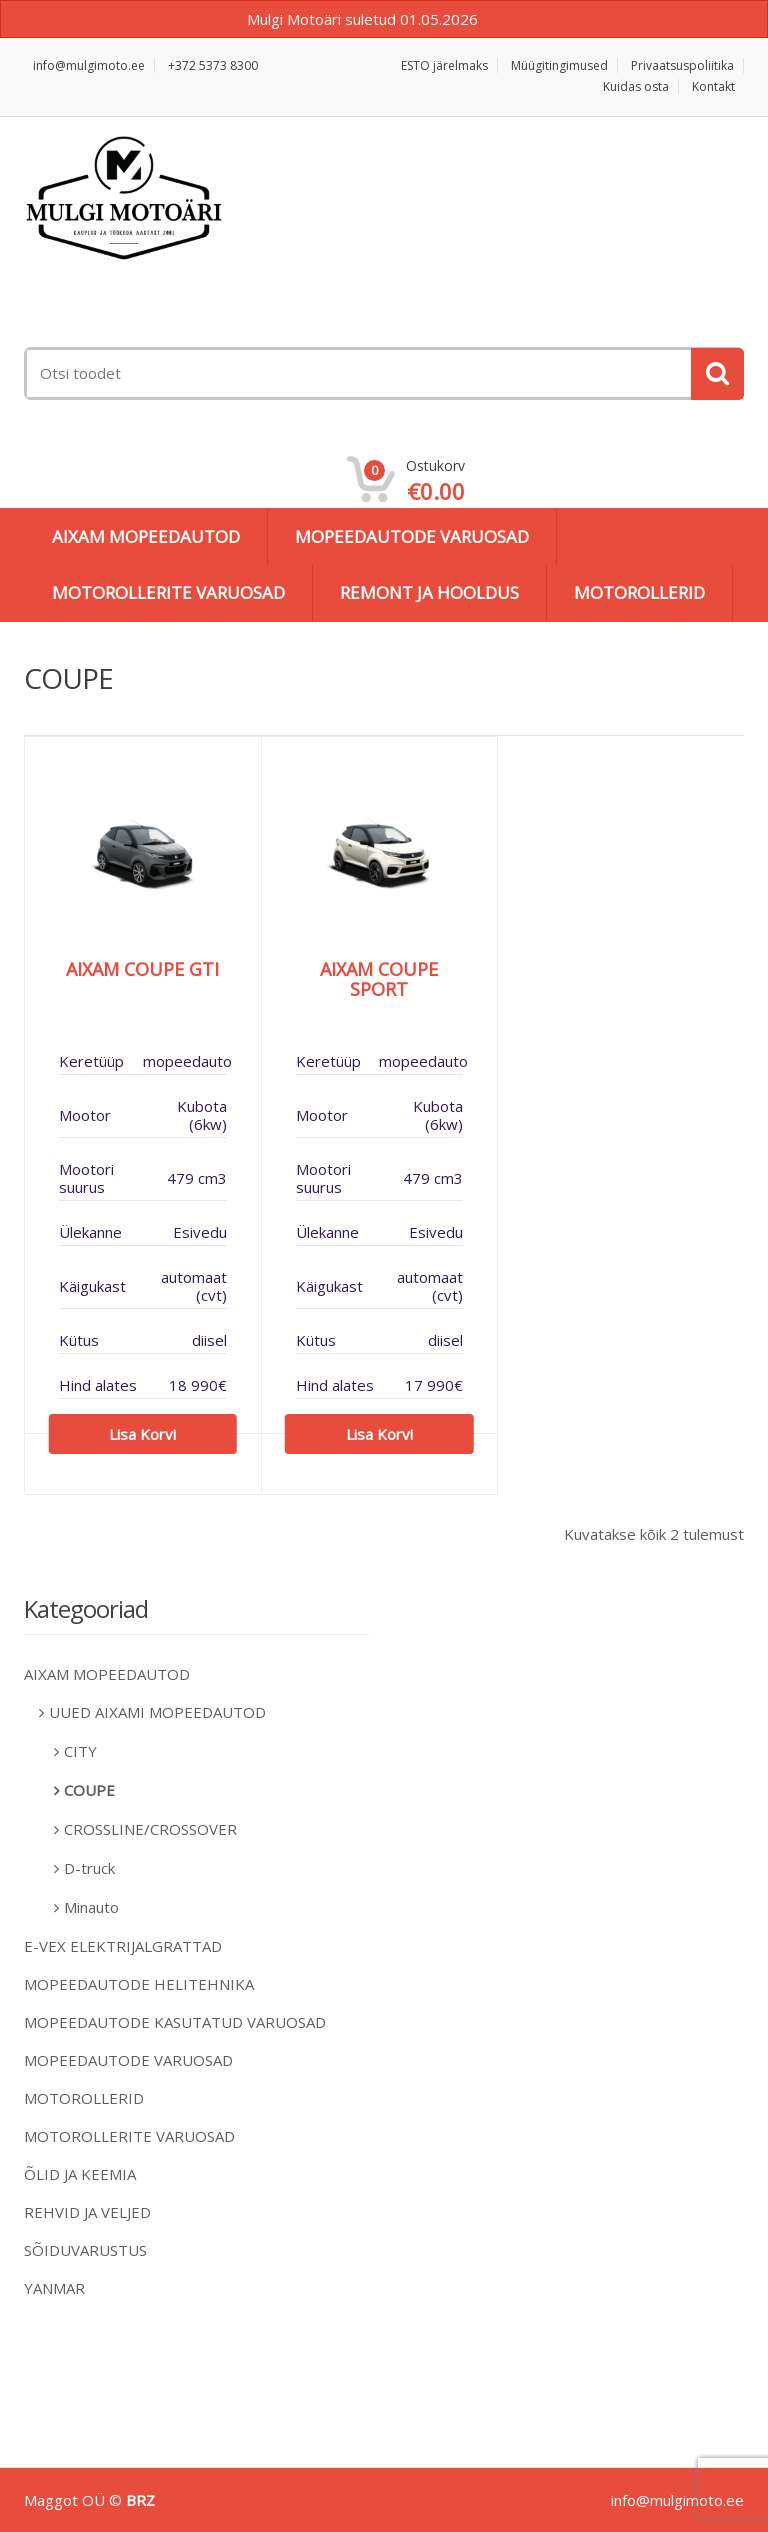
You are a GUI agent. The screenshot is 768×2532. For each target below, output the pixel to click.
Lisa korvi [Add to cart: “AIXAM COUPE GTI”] (142, 1434)
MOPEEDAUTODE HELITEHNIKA (139, 1984)
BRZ (140, 2500)
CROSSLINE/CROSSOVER (150, 1829)
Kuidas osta (636, 86)
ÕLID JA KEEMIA (80, 2174)
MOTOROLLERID (639, 592)
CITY (80, 1751)
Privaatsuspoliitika (682, 65)
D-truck (89, 1868)
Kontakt (713, 86)
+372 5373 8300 (213, 65)
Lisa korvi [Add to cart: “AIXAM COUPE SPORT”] (379, 1434)
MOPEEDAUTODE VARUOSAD (412, 536)
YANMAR (54, 2288)
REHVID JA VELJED (87, 2212)
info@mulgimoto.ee (89, 65)
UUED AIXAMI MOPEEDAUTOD (157, 1712)
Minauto (91, 1907)
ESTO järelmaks (444, 65)
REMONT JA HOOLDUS (429, 592)
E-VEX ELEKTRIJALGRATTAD (123, 1946)
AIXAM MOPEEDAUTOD (146, 536)
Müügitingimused (559, 65)
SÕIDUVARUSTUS (85, 2250)
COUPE (89, 1790)
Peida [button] (501, 19)
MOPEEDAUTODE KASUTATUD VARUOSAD (175, 2022)
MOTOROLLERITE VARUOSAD (168, 592)
